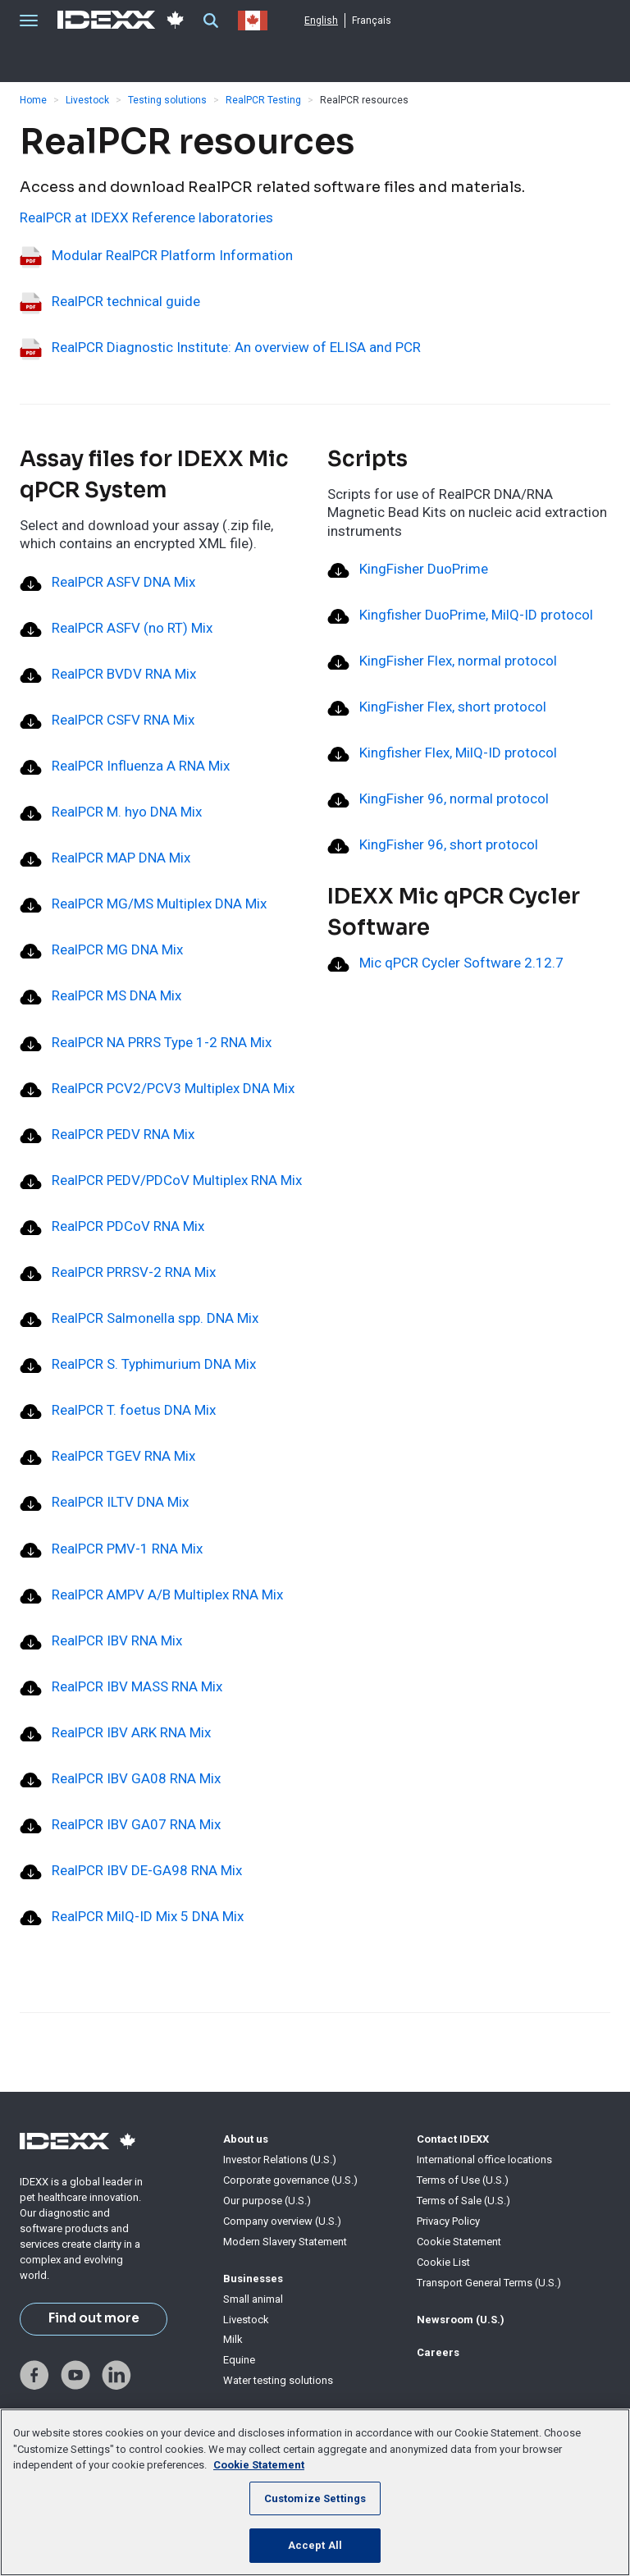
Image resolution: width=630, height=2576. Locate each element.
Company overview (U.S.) (282, 2221)
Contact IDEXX (453, 2139)
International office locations (484, 2159)
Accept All (315, 2545)
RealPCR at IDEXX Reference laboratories (146, 217)
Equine (239, 2360)
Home (33, 100)
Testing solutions (167, 100)
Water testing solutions (278, 2380)
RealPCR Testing (263, 100)
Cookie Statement (459, 2241)
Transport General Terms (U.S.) (489, 2282)
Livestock (87, 100)
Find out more (93, 2318)
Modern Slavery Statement (285, 2241)
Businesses (253, 2278)
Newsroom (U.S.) (460, 2319)
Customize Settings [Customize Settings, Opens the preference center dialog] (315, 2498)
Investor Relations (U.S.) (279, 2159)
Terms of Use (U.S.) (463, 2180)
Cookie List (443, 2262)
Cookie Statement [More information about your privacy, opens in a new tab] (258, 2465)
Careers (438, 2352)
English (321, 20)
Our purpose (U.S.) (267, 2200)
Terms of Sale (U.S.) (463, 2200)
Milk (233, 2339)
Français (371, 20)
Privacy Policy (448, 2221)
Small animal (253, 2299)
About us (245, 2139)
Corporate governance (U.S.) (290, 2180)
